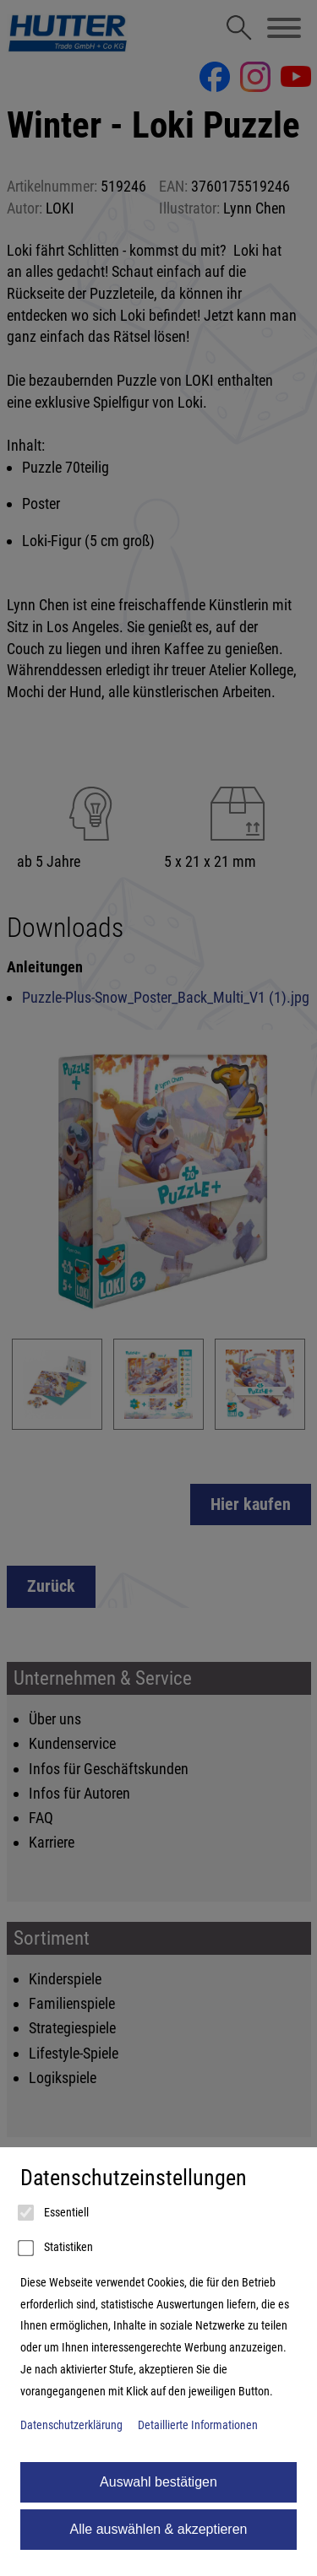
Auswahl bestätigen (158, 2482)
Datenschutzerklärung (71, 2425)
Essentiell (54, 2213)
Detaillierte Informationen (198, 2425)
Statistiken (56, 2248)
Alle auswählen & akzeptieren (159, 2529)
